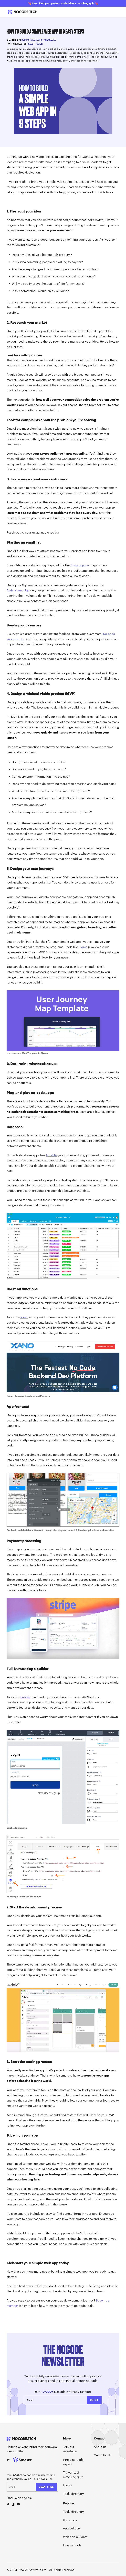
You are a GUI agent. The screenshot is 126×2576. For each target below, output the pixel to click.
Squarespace (80, 565)
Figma (83, 947)
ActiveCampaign (18, 590)
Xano (24, 1317)
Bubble (25, 1697)
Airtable (51, 1155)
